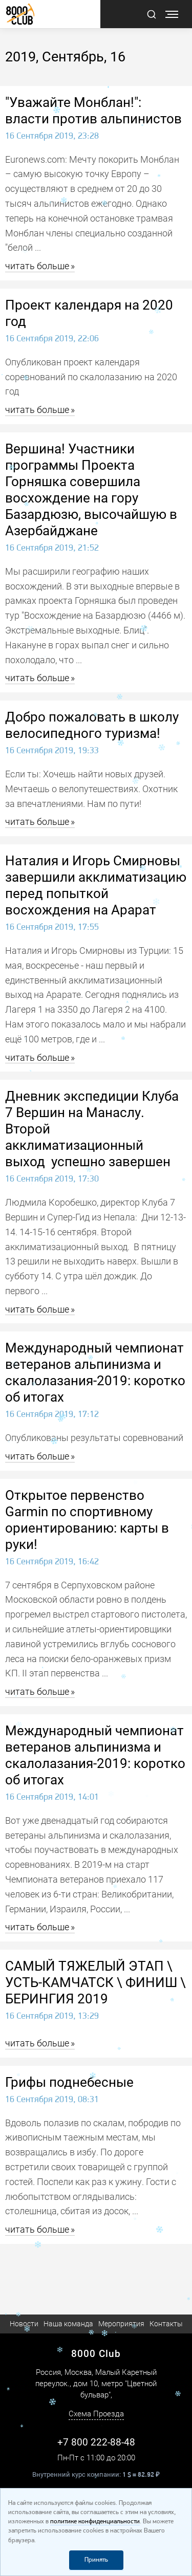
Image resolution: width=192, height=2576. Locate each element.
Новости (24, 2324)
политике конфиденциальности (95, 2521)
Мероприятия (121, 2324)
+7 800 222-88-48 (96, 2442)
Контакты (166, 2324)
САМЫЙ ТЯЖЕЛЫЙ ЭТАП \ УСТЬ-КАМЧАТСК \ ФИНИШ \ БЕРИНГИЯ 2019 (95, 1982)
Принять (96, 2560)
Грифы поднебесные (69, 2082)
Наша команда (68, 2324)
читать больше (37, 265)
